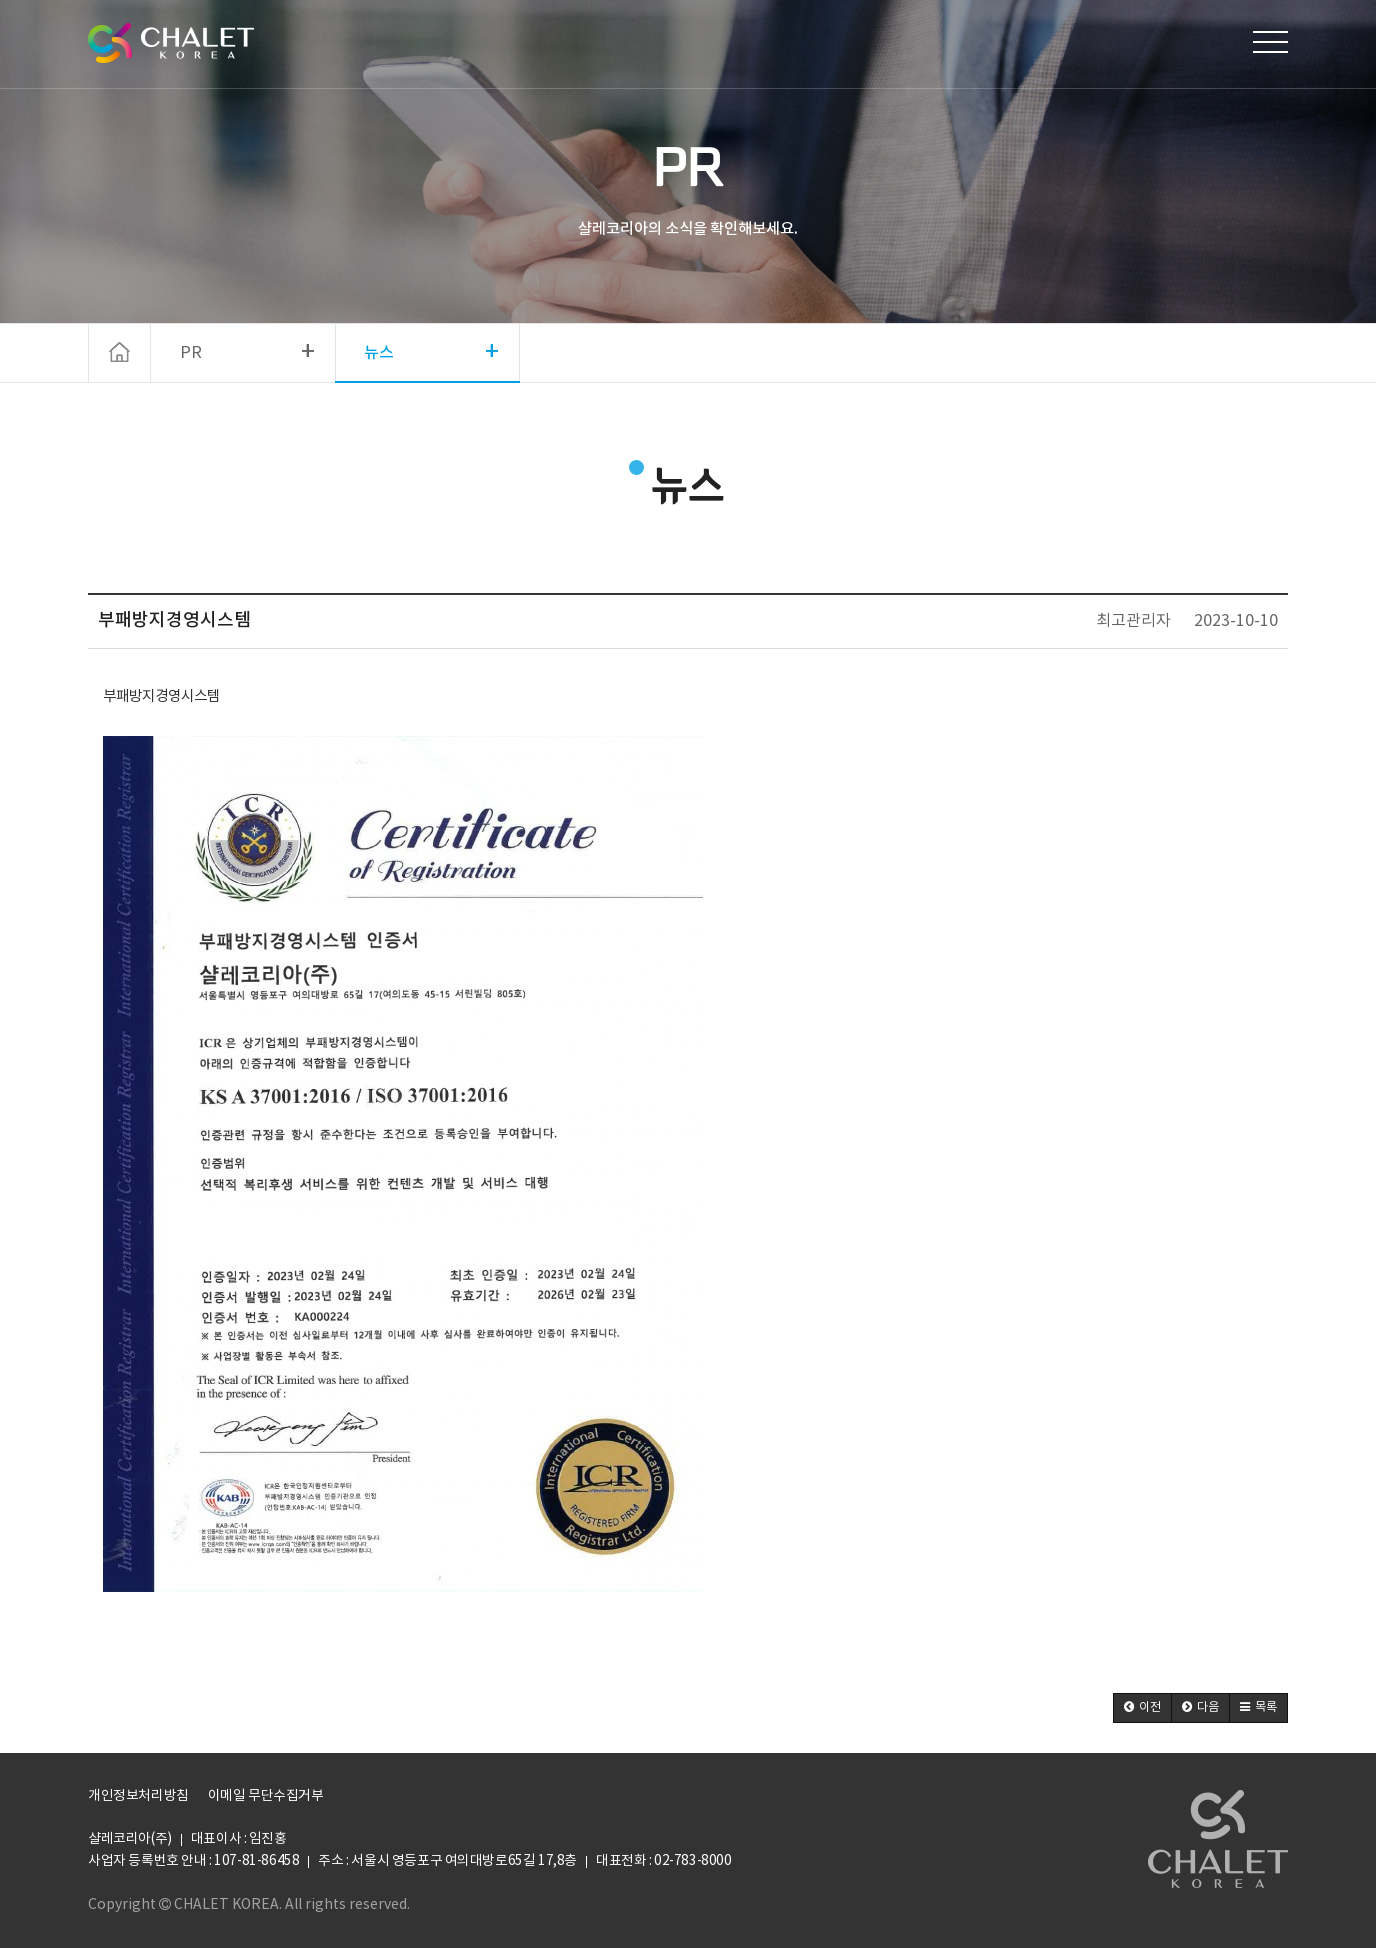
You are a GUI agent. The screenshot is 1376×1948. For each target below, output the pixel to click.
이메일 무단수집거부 (266, 1796)
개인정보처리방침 (138, 1796)
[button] (1142, 1708)
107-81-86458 (256, 1861)
